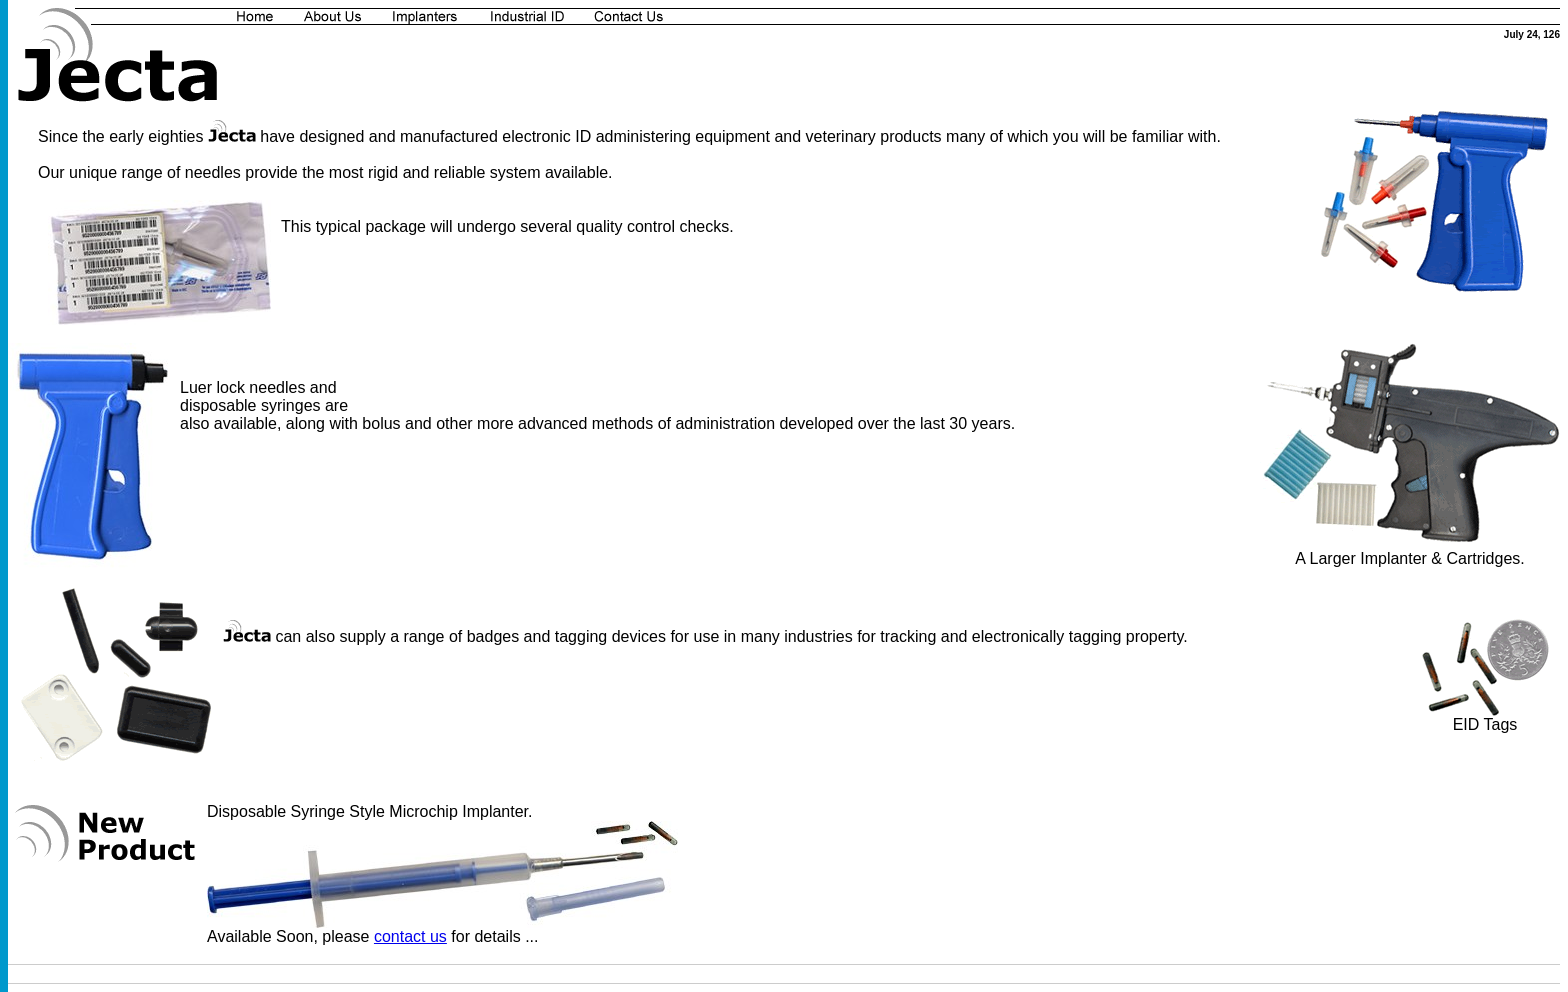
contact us (410, 936)
